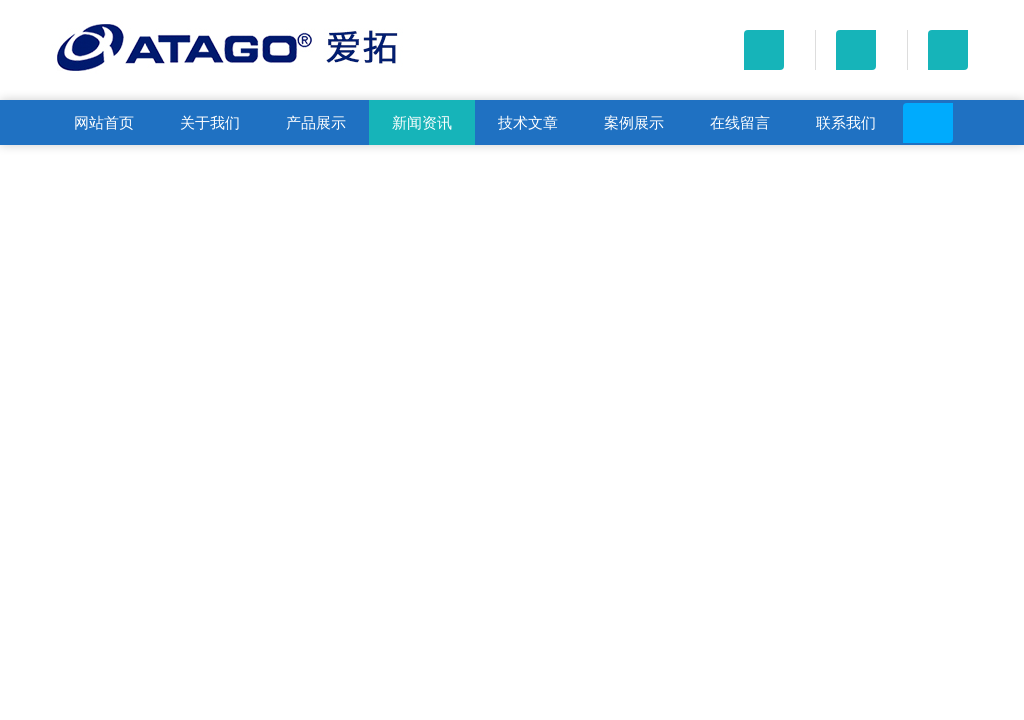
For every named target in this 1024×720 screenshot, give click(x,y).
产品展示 (316, 122)
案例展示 (634, 122)
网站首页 (104, 122)
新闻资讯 (422, 122)
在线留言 (740, 122)
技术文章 (528, 122)
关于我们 (210, 122)
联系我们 (846, 122)
